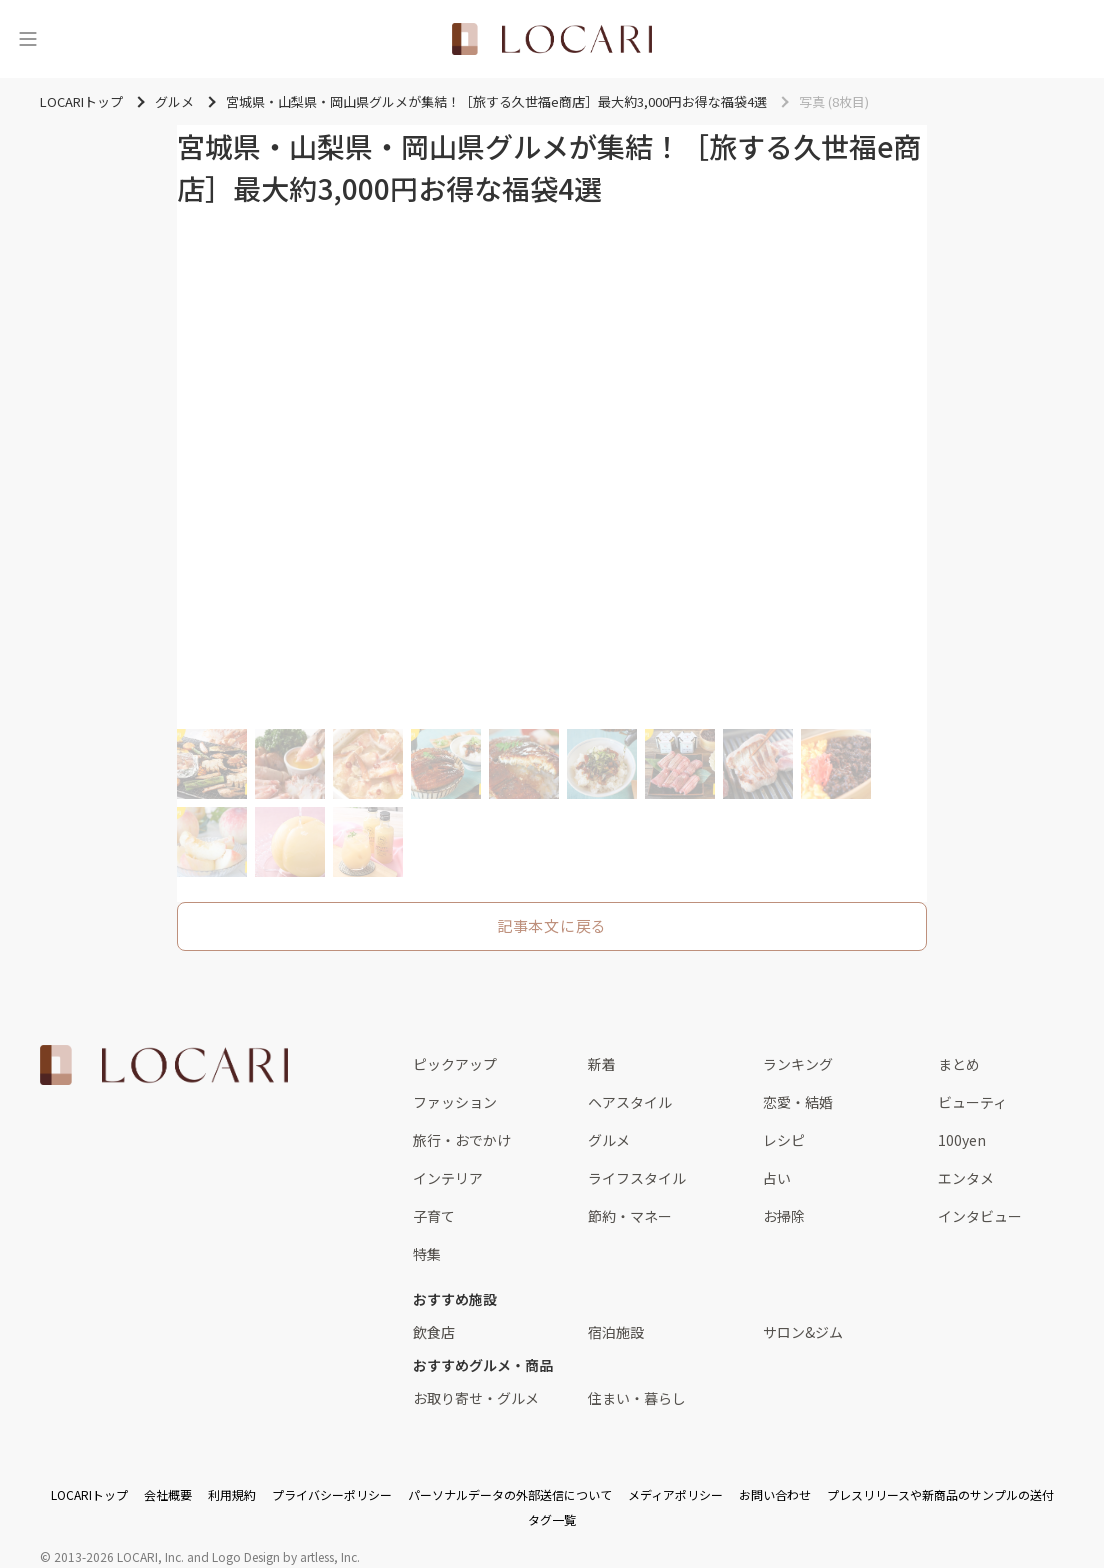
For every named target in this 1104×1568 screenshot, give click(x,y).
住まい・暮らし (637, 1398)
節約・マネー (630, 1216)
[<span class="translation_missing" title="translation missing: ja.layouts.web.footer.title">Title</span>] (164, 1065)
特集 (427, 1254)
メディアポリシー (675, 1494)
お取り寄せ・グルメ (476, 1398)
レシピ (784, 1140)
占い (777, 1178)
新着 (602, 1064)
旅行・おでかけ (462, 1140)
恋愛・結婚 (798, 1102)
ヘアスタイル (630, 1102)
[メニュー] (28, 39)
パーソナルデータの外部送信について (510, 1494)
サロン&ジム (803, 1332)
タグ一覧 (552, 1519)
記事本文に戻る (552, 925)
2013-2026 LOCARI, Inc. (119, 1556)
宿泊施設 (616, 1332)
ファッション (455, 1102)
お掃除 (784, 1216)
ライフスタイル (637, 1178)
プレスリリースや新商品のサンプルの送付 (940, 1494)
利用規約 (232, 1494)
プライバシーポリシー (332, 1494)
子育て (434, 1216)
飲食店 (434, 1332)
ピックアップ (455, 1064)
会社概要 (168, 1494)
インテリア (448, 1178)
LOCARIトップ (89, 1494)
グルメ (609, 1140)
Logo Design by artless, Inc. (286, 1556)
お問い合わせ (775, 1494)
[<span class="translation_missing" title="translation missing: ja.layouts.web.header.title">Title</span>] (552, 39)
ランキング (798, 1064)
